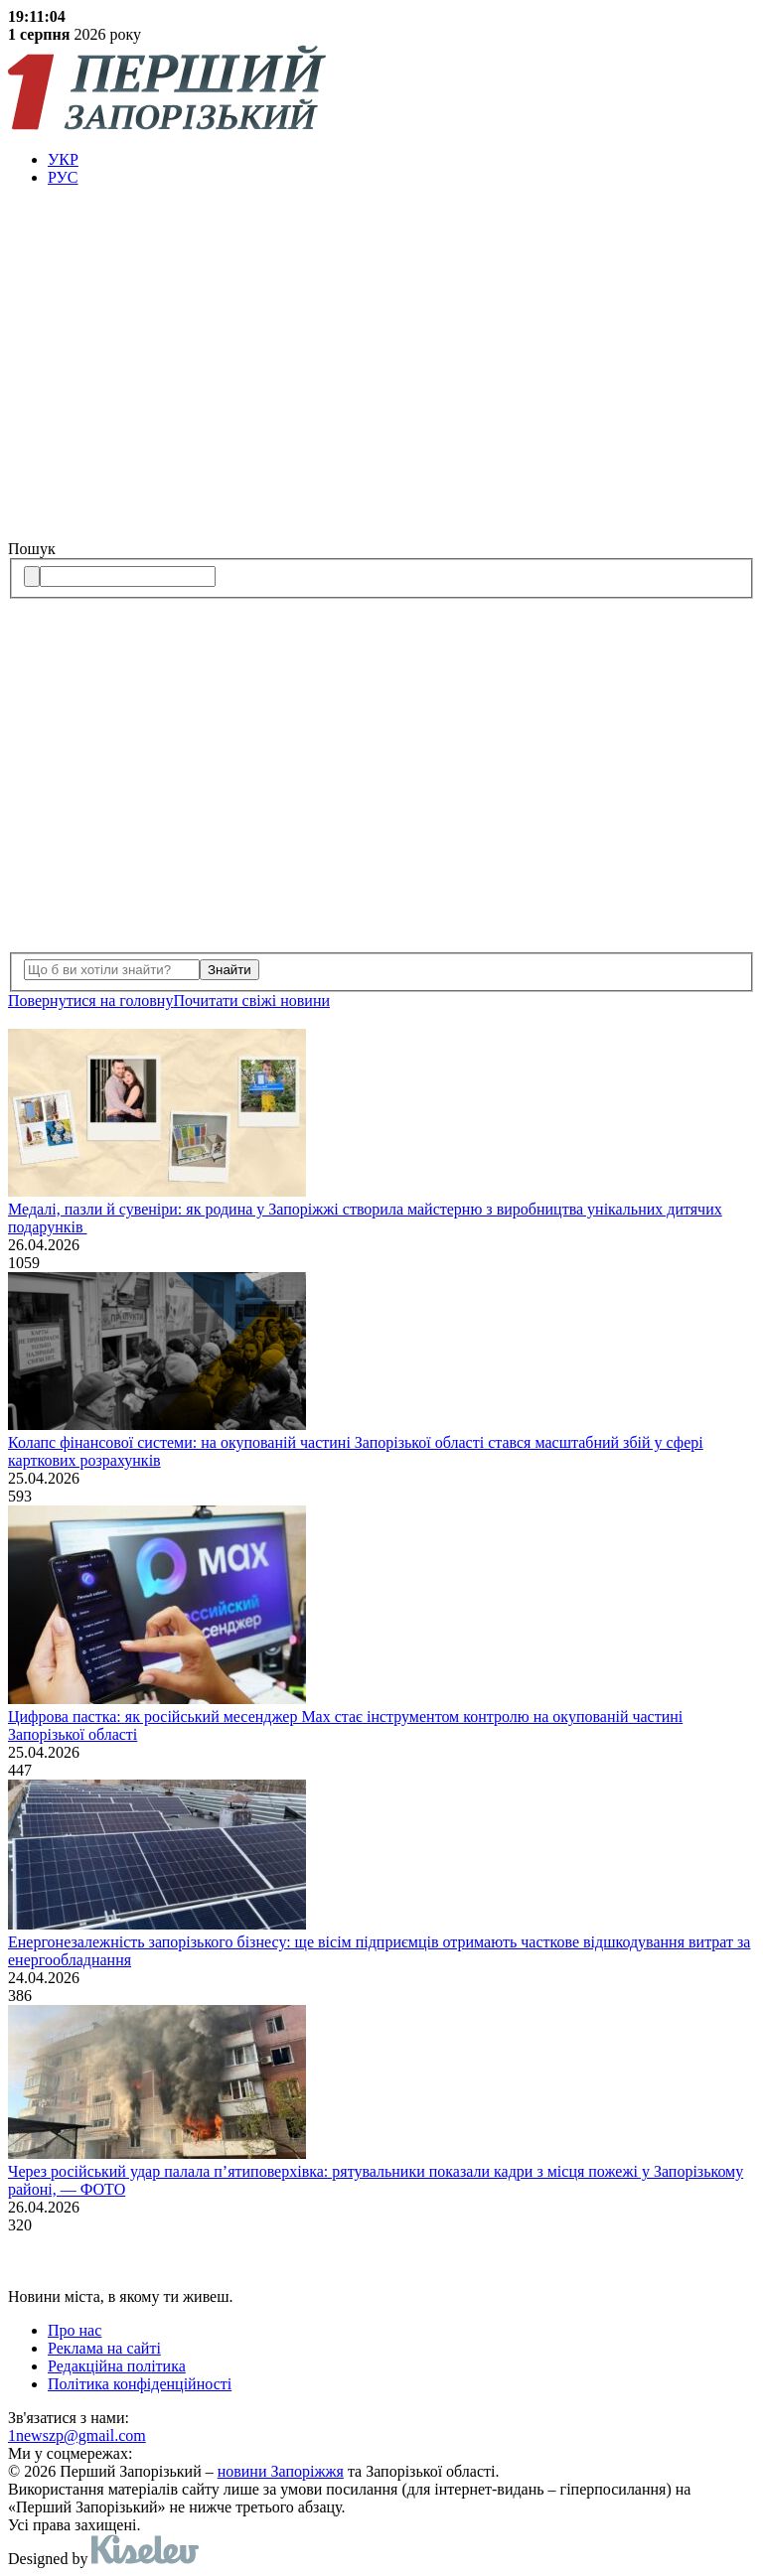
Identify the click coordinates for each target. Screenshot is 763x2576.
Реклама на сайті (104, 2348)
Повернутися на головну (90, 1000)
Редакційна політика (117, 2366)
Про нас (74, 2330)
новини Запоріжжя (281, 2471)
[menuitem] (401, 160)
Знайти (229, 969)
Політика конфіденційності (139, 2383)
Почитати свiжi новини (251, 1000)
